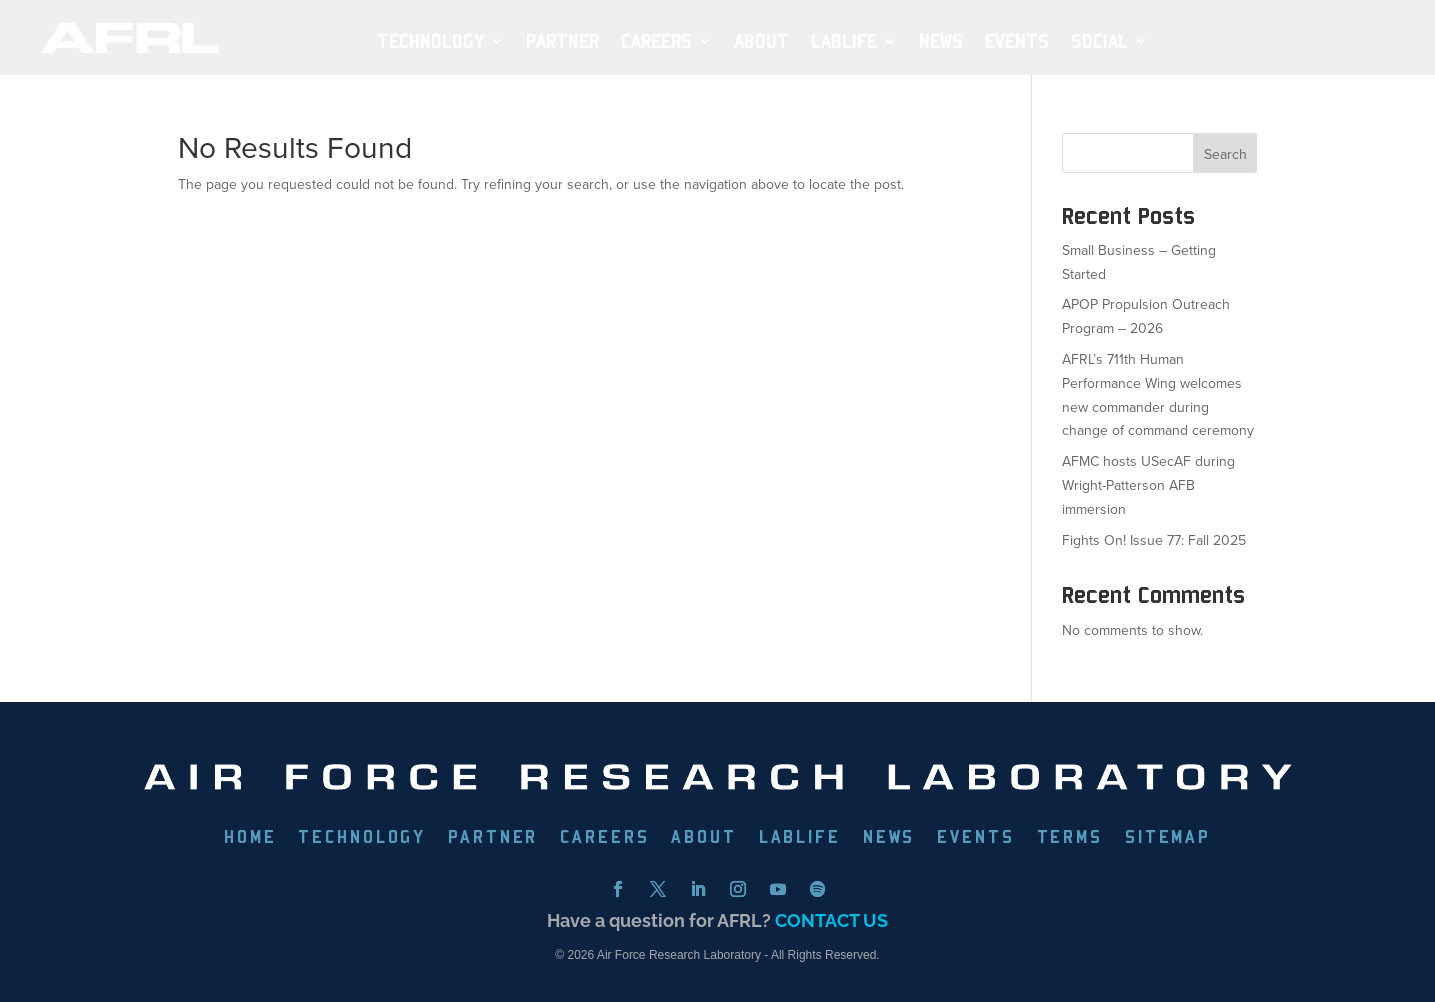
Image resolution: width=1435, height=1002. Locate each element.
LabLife (844, 41)
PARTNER (562, 41)
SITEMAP (1168, 838)
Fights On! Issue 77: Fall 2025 (1154, 540)
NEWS (941, 41)
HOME (250, 838)
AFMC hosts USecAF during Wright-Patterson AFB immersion (1148, 485)
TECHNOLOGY (430, 41)
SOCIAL (1099, 41)
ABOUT (761, 41)
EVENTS (1017, 41)
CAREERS (604, 838)
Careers (656, 41)
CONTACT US (831, 920)
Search (1225, 154)
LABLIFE (800, 838)
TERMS (1070, 838)
